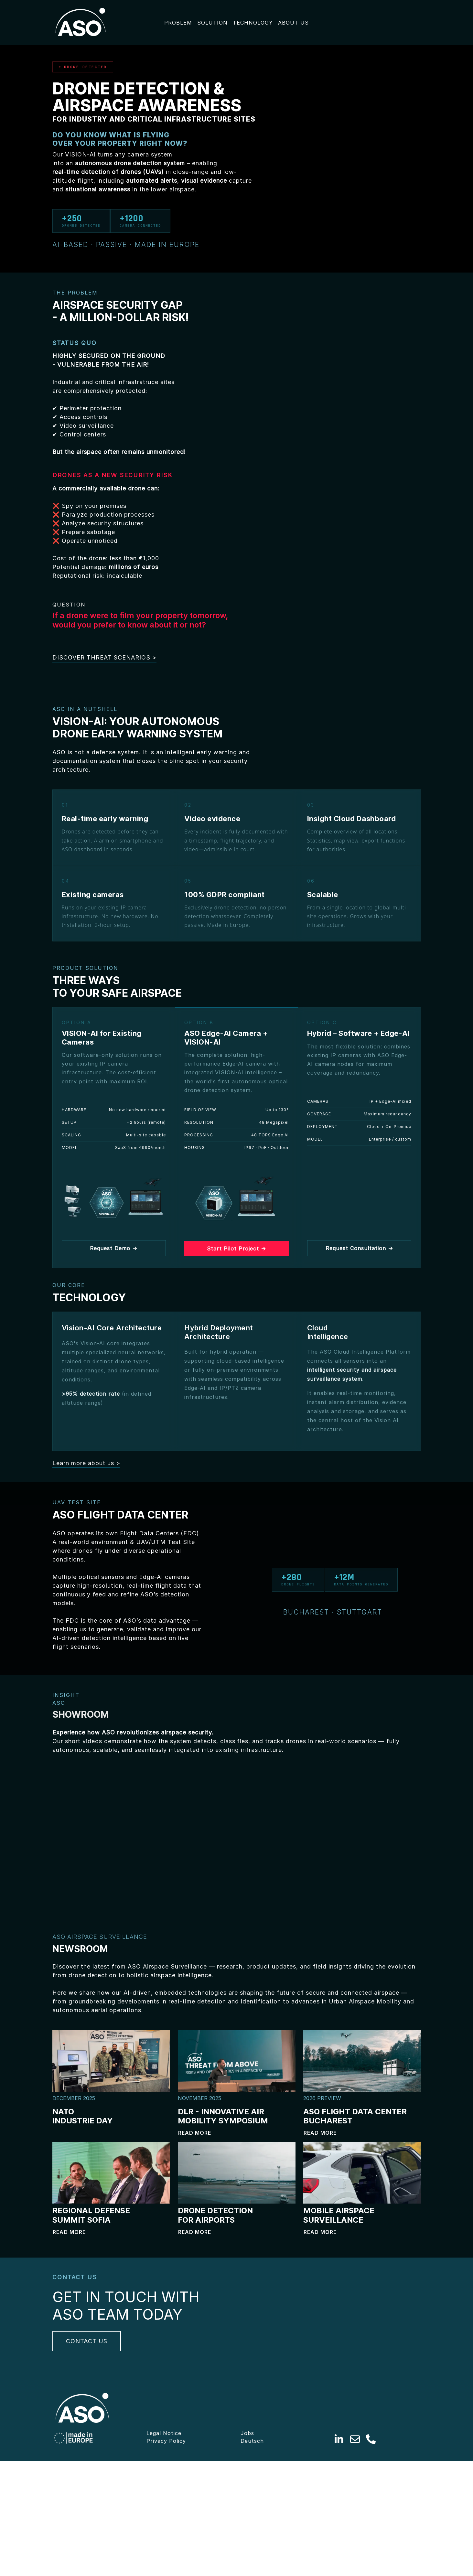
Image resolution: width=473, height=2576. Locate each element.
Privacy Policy (166, 2550)
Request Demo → (113, 1248)
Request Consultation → (359, 1248)
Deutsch (252, 2550)
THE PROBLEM (75, 292)
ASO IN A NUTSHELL (84, 709)
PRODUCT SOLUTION (85, 968)
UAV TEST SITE (77, 1502)
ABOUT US (293, 22)
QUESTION (69, 604)
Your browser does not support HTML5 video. (111, 1832)
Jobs (247, 2542)
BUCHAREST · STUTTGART (334, 1612)
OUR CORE (68, 1285)
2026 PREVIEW (322, 2098)
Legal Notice (163, 2542)
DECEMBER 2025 (73, 2098)
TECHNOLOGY (253, 22)
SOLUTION (212, 22)
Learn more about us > (86, 1463)
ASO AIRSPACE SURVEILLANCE (99, 1936)
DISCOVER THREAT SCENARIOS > (104, 657)
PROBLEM (178, 22)
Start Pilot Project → (236, 1248)
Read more (194, 2133)
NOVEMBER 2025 (199, 2098)
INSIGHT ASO (66, 1699)
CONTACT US (86, 2397)
